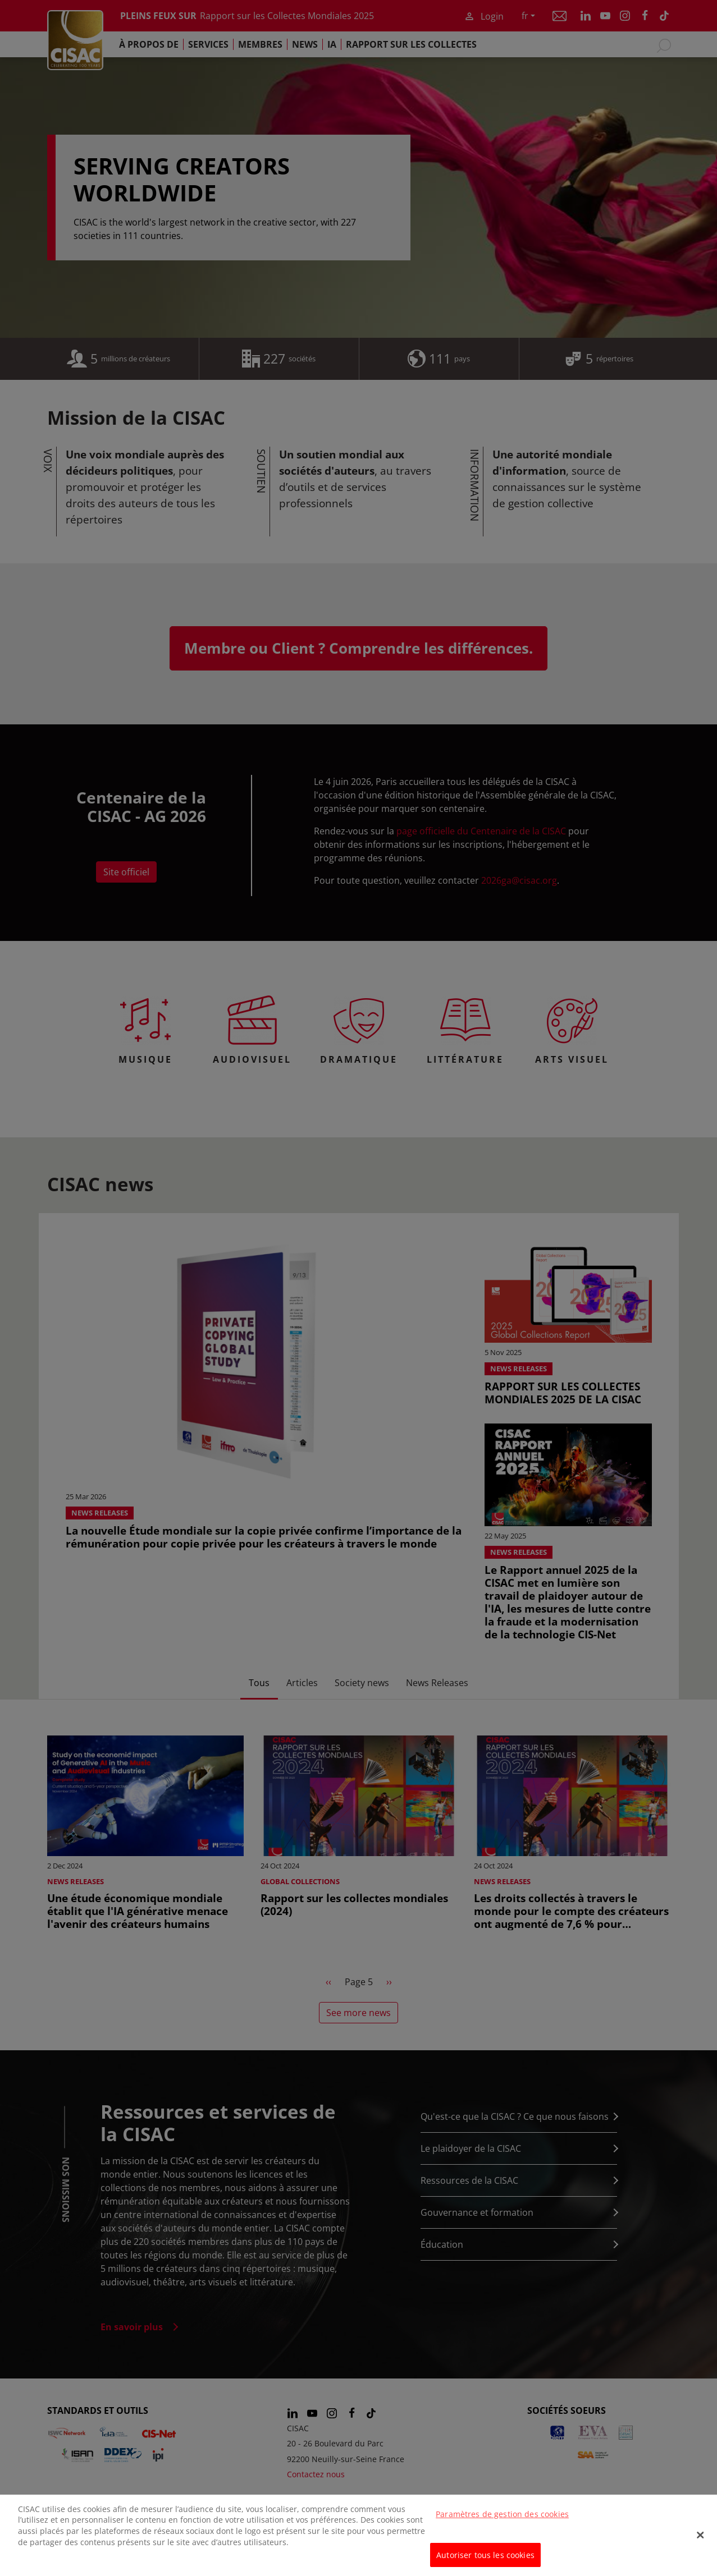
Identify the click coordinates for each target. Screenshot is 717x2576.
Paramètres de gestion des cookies (502, 2523)
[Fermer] (700, 2544)
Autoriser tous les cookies (485, 2563)
